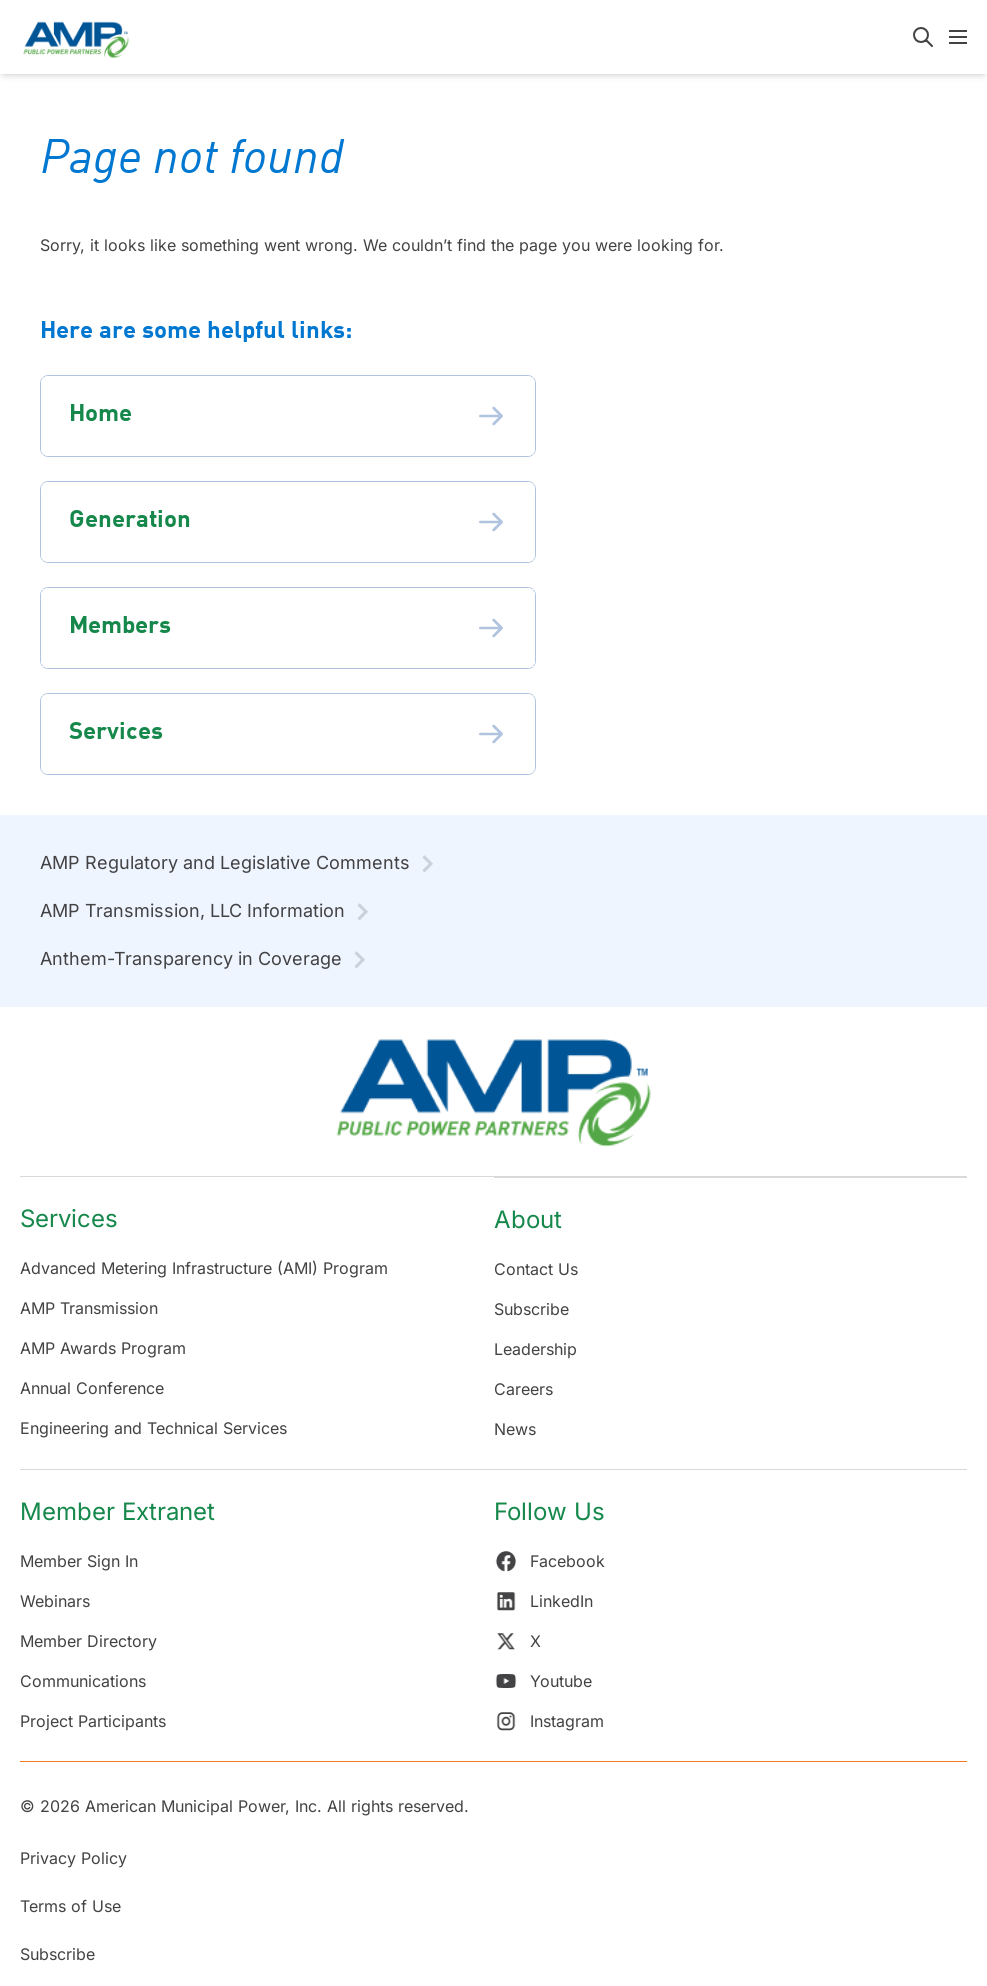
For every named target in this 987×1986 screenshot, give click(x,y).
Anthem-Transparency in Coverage (191, 958)
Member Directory (88, 1641)
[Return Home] (493, 1101)
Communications (83, 1681)
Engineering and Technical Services (153, 1428)
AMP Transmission (89, 1308)
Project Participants (93, 1721)
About (528, 1219)
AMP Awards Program (103, 1348)
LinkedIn (543, 1601)
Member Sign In (79, 1561)
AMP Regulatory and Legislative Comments (225, 862)
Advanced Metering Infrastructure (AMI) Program (204, 1268)
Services (69, 1218)
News (515, 1429)
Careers (523, 1389)
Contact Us (536, 1269)
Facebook (549, 1561)
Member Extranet (117, 1511)
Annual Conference (92, 1388)
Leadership (535, 1349)
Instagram (549, 1721)
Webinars (55, 1601)
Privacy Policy (73, 1858)
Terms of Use (70, 1906)
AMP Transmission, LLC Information (192, 910)
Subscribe (531, 1309)
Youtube (543, 1681)
